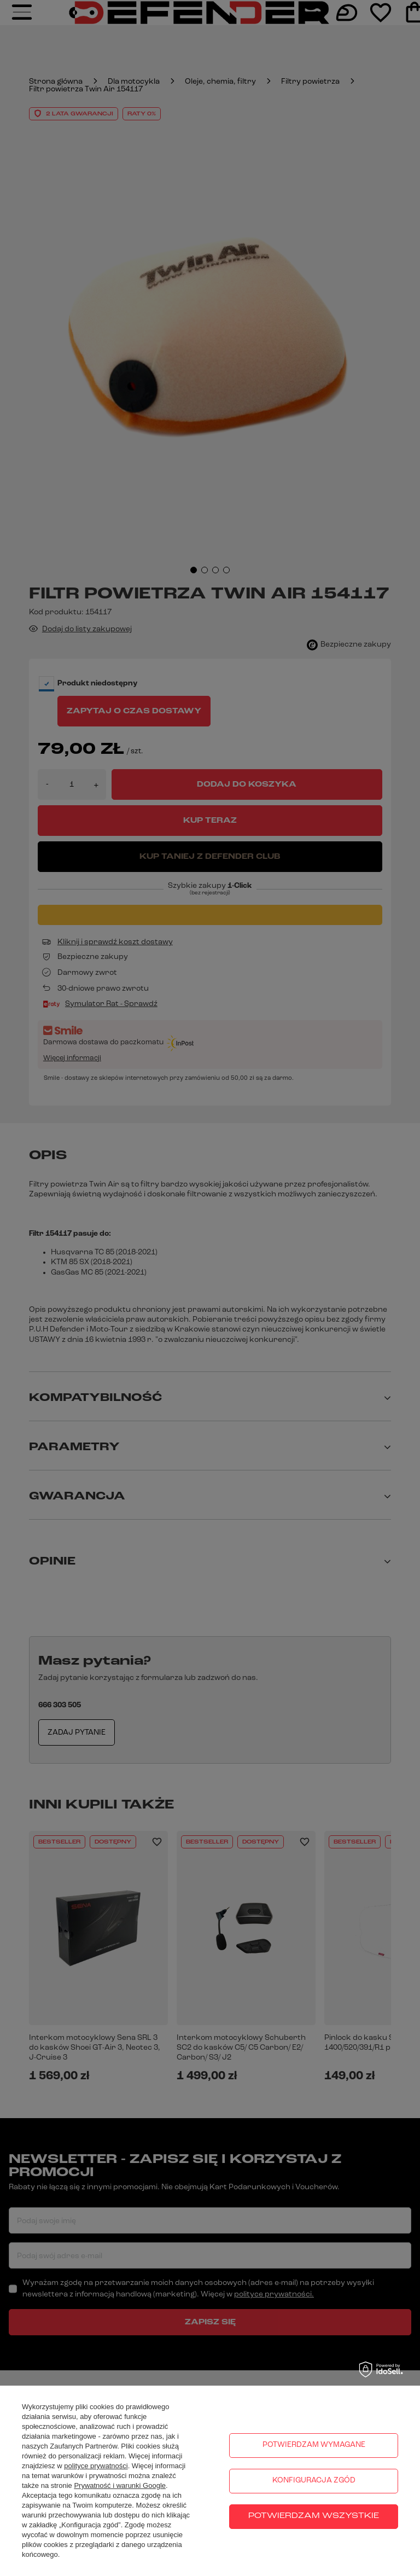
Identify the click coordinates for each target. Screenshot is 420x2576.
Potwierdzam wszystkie (313, 2516)
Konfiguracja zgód (313, 2480)
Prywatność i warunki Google (120, 2485)
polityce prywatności (95, 2466)
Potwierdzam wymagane (313, 2445)
